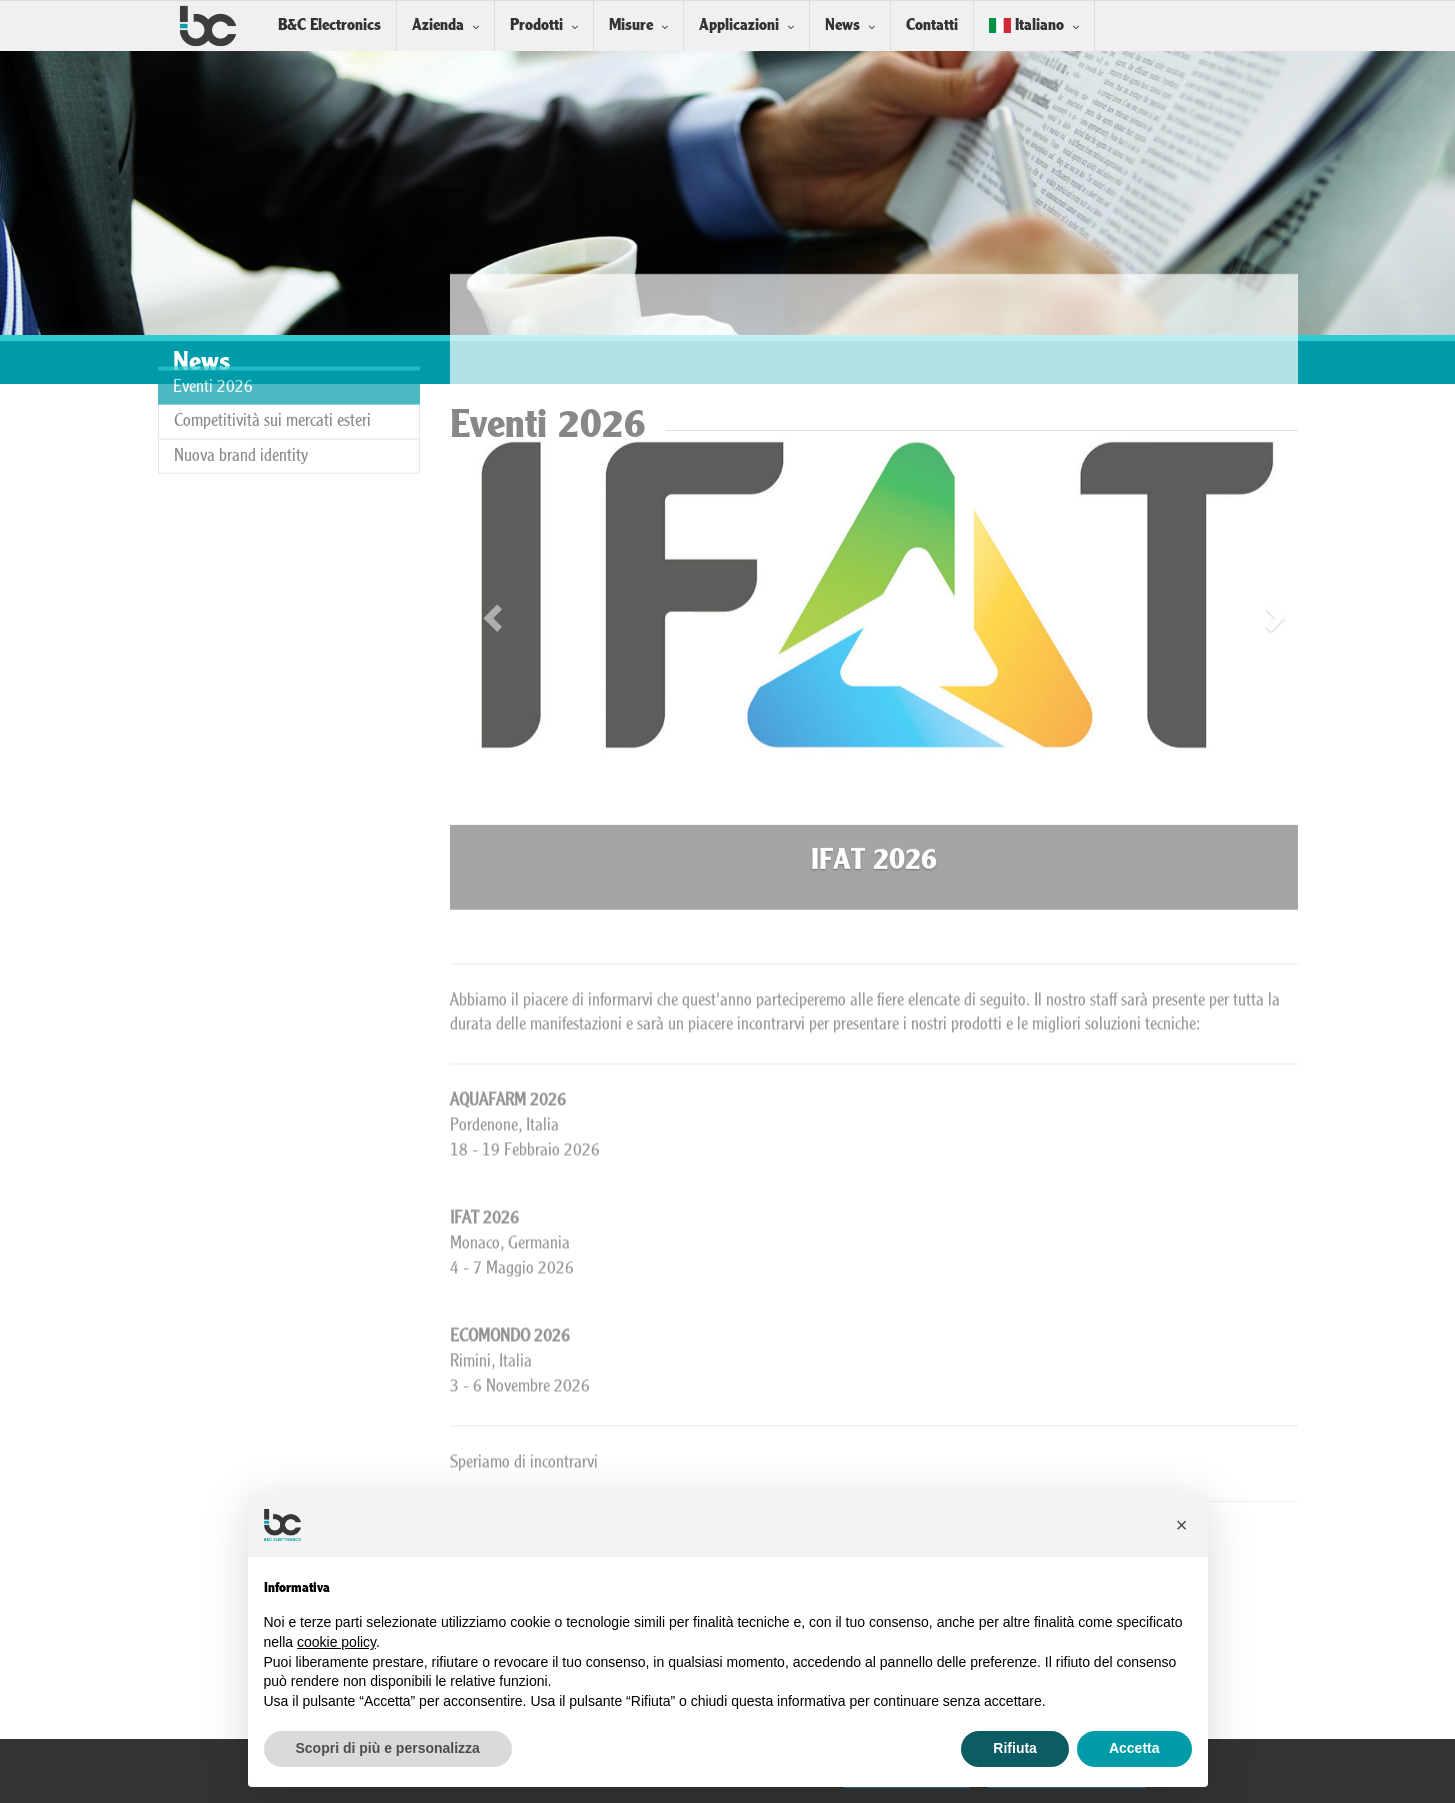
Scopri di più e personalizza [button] (388, 1748)
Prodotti (536, 25)
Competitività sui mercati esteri (272, 358)
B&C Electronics (329, 25)
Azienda (438, 25)
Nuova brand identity (241, 393)
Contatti (932, 25)
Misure (631, 25)
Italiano (1026, 25)
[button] (1182, 1525)
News (842, 25)
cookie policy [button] (336, 1642)
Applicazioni (739, 25)
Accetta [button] (1134, 1748)
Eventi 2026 (213, 325)
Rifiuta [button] (1015, 1748)
